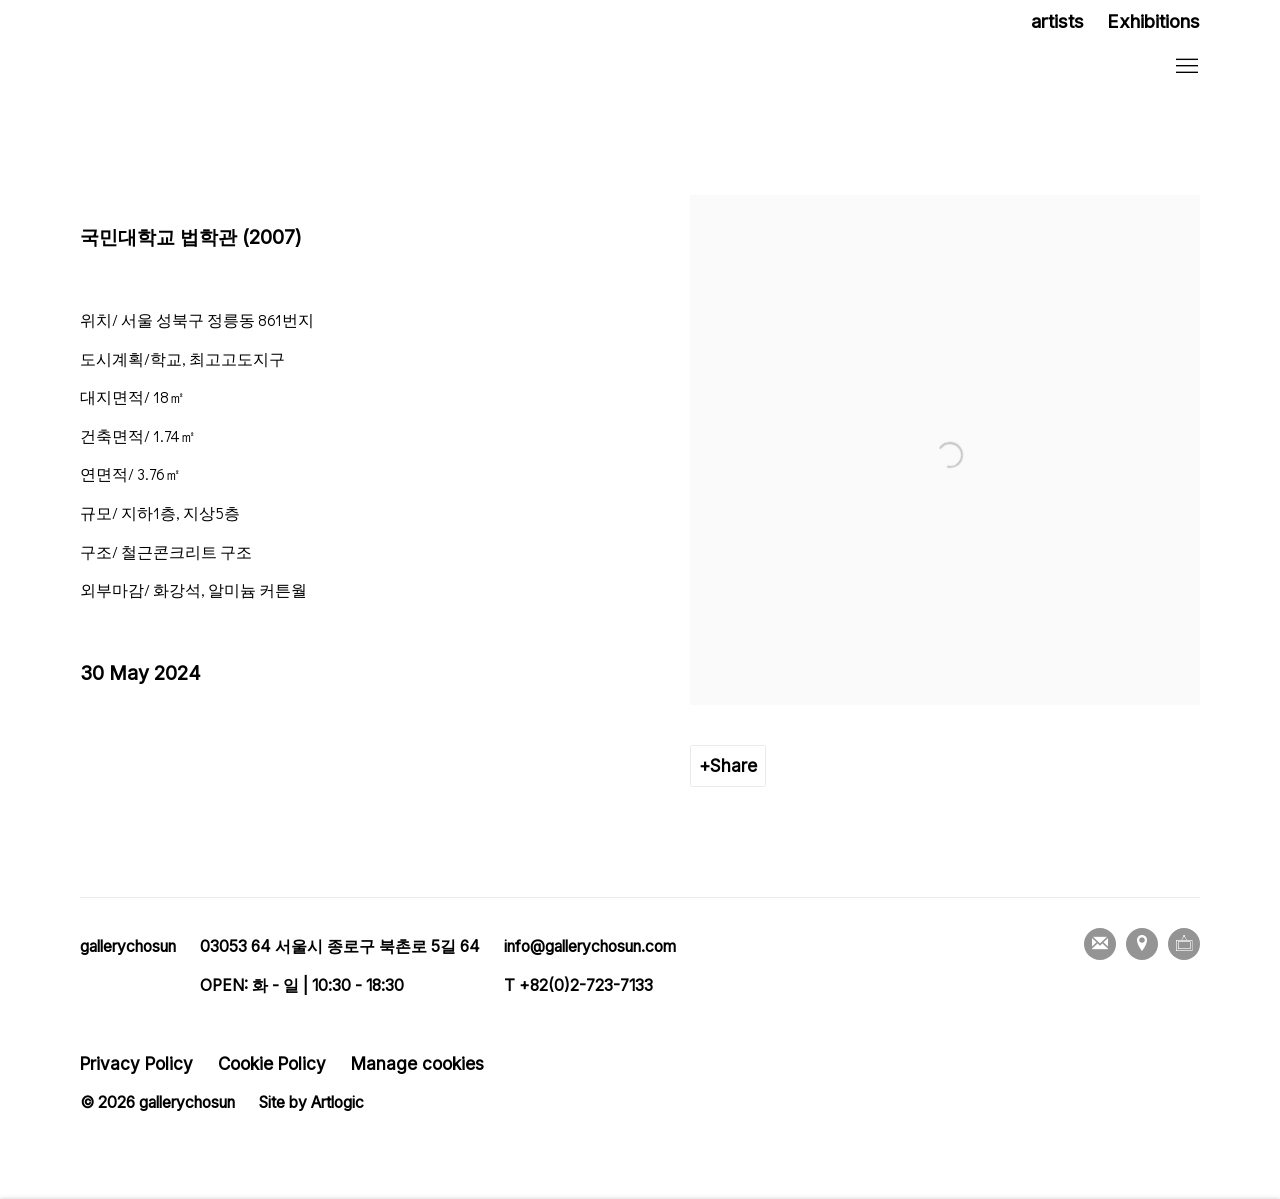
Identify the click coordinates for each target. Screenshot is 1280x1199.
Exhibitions (1153, 21)
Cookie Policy (272, 1063)
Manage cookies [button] (417, 1063)
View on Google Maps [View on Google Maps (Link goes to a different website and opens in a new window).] (1142, 944)
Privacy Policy (136, 1063)
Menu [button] (1185, 67)
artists (1057, 21)
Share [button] (733, 765)
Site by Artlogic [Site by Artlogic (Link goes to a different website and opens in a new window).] (311, 1102)
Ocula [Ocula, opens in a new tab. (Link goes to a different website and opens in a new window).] (1184, 944)
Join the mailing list (1100, 944)
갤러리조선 (210, 67)
